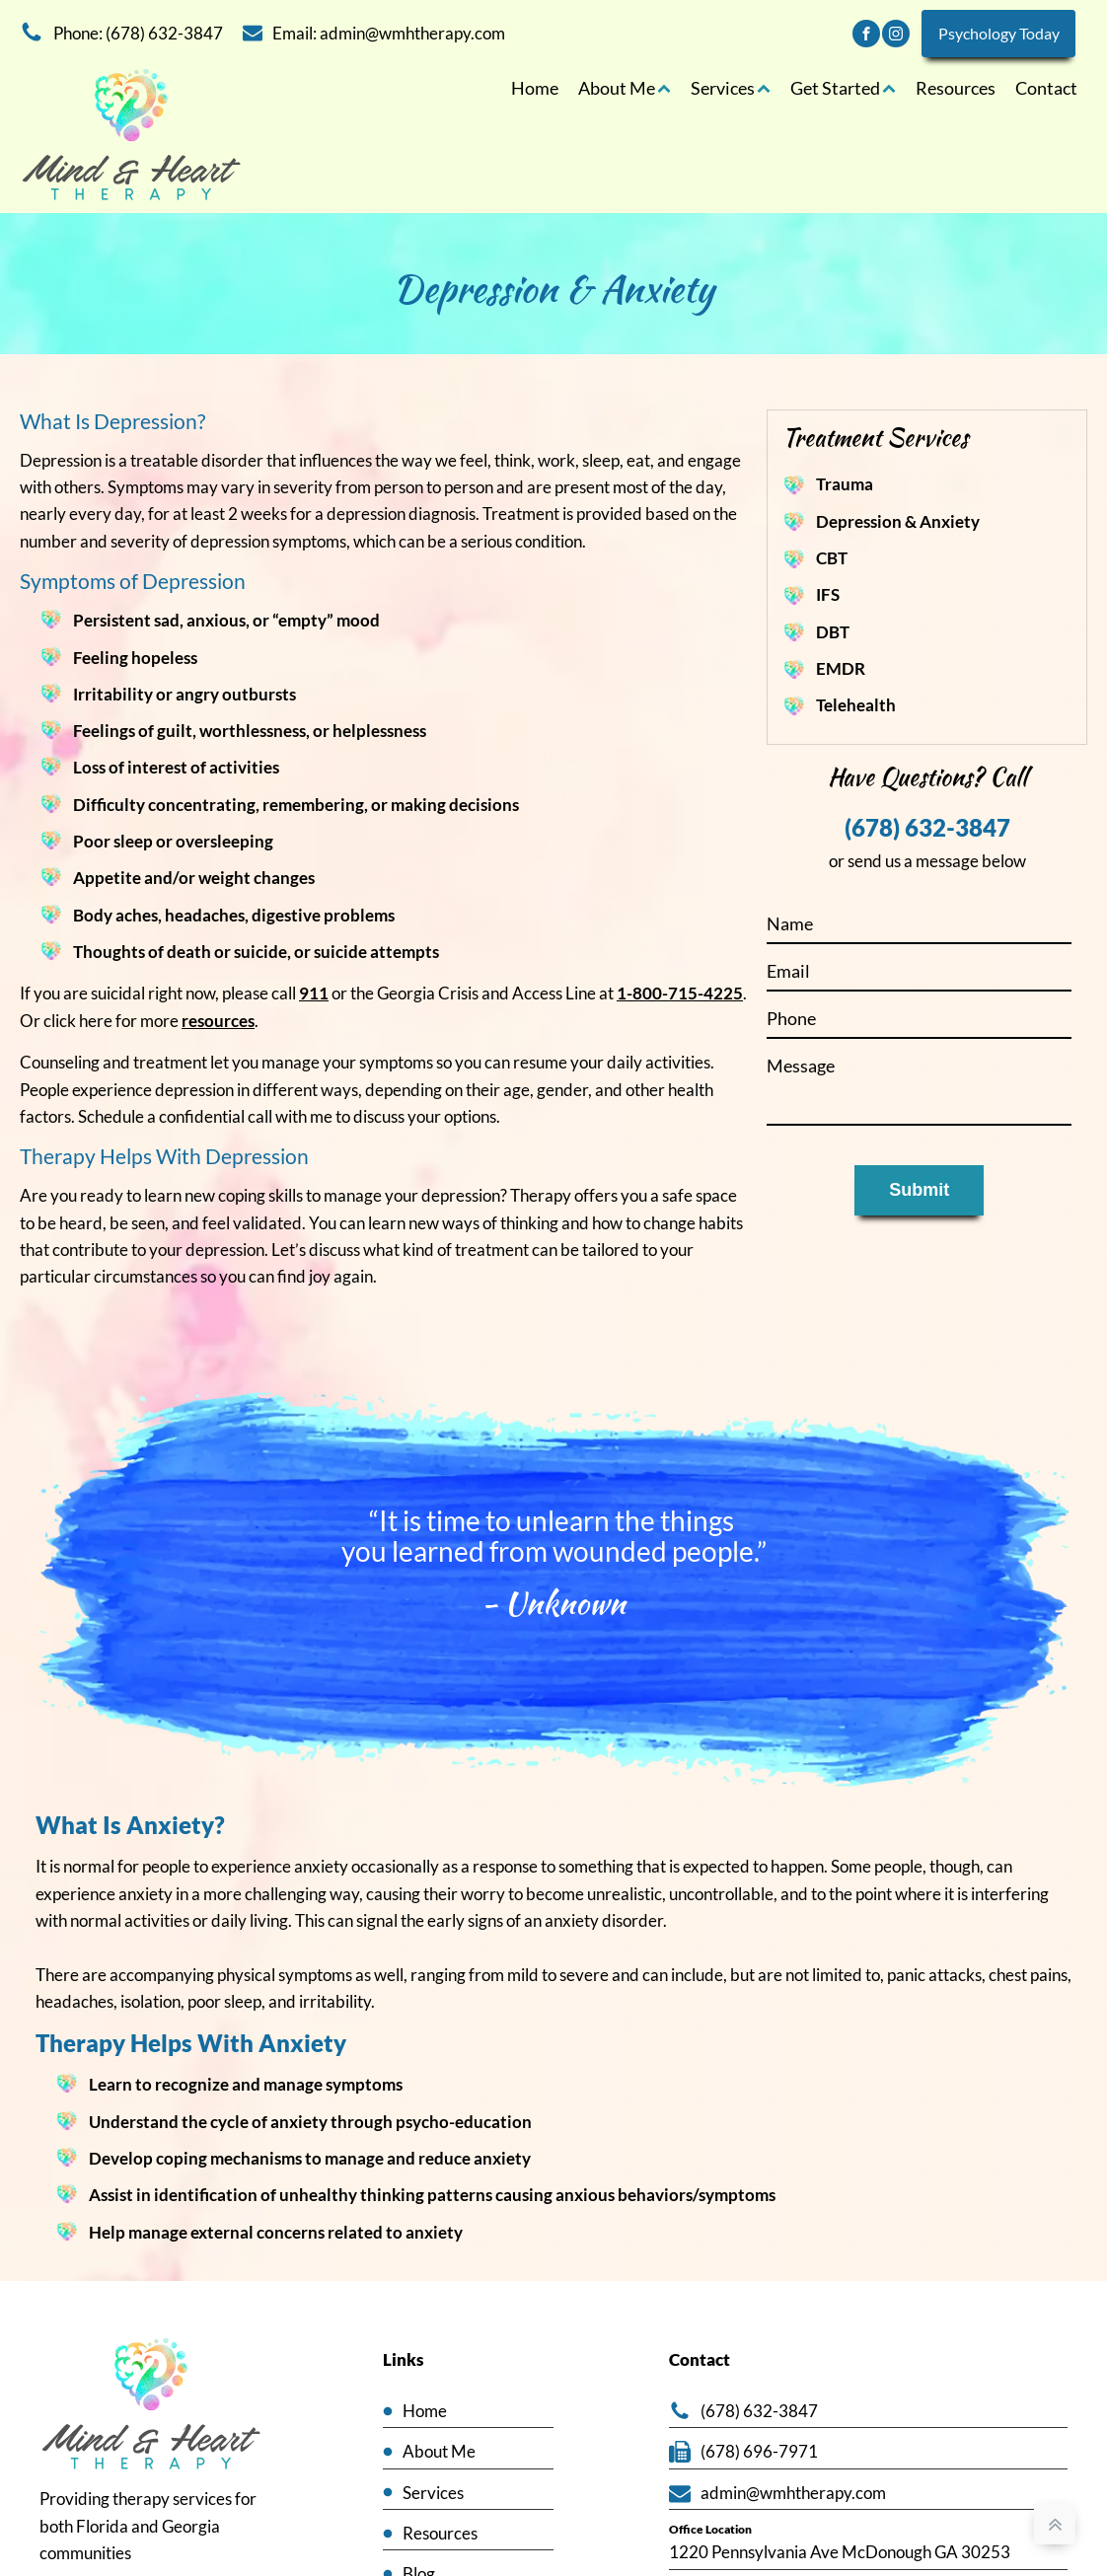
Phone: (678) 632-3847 (138, 33)
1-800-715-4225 (680, 995)
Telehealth (856, 706)
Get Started (843, 88)
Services (731, 88)
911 (314, 995)
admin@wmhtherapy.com (793, 2494)
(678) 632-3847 (927, 830)
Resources (956, 88)
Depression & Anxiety (898, 521)
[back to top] (1054, 2523)
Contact (1046, 88)
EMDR (840, 669)
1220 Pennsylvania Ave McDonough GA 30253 (839, 2553)
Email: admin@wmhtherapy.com (388, 33)
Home (534, 88)
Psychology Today (998, 33)
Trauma (844, 485)
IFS (828, 595)
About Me (624, 88)
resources (218, 1021)
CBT (832, 559)
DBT (832, 633)
